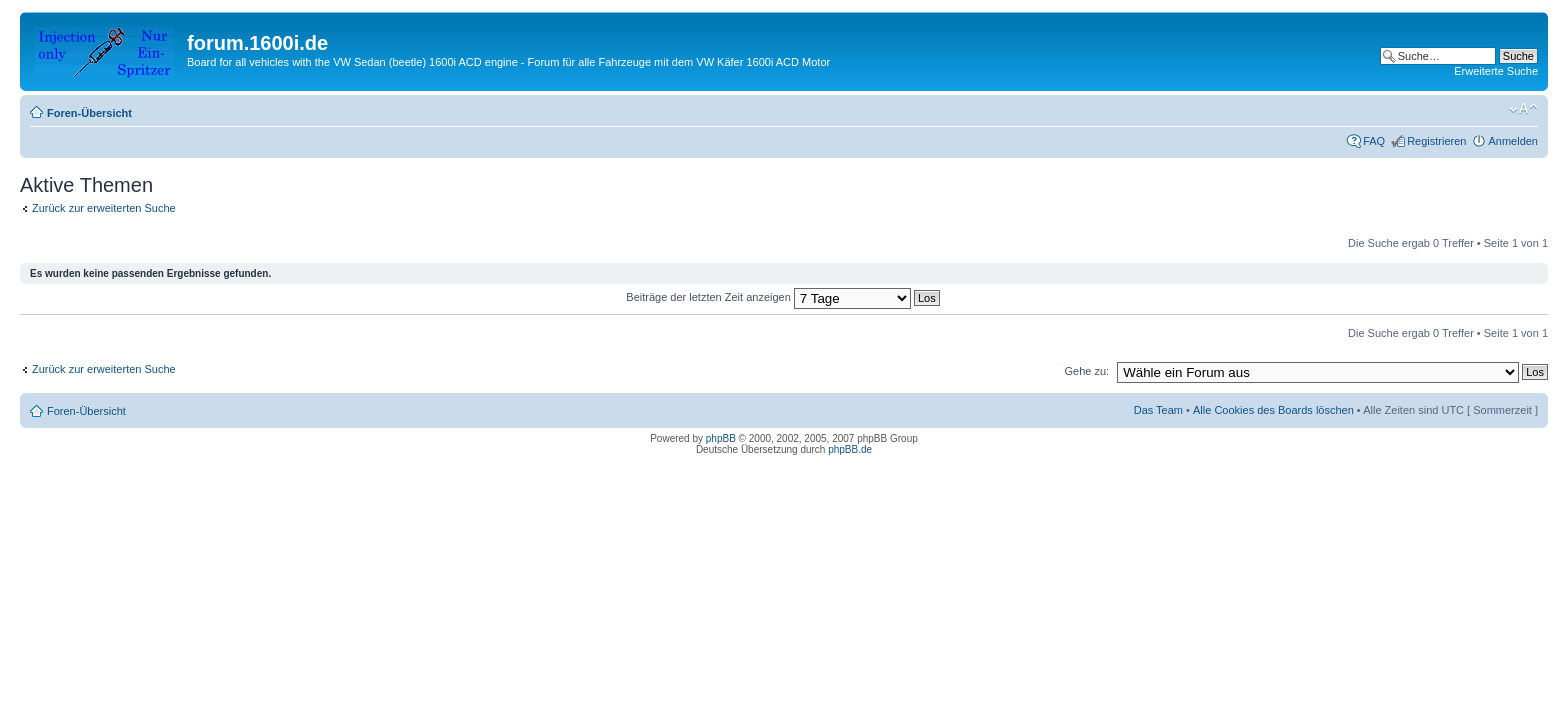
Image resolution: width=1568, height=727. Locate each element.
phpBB (721, 438)
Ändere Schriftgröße (1523, 109)
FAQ (1374, 141)
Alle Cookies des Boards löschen (1273, 410)
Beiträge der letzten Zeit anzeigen (782, 297)
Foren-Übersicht (89, 113)
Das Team (1158, 410)
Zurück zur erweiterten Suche (104, 208)
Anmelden (1513, 141)
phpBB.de (850, 449)
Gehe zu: (1086, 371)
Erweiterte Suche (1496, 71)
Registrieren (1436, 141)
